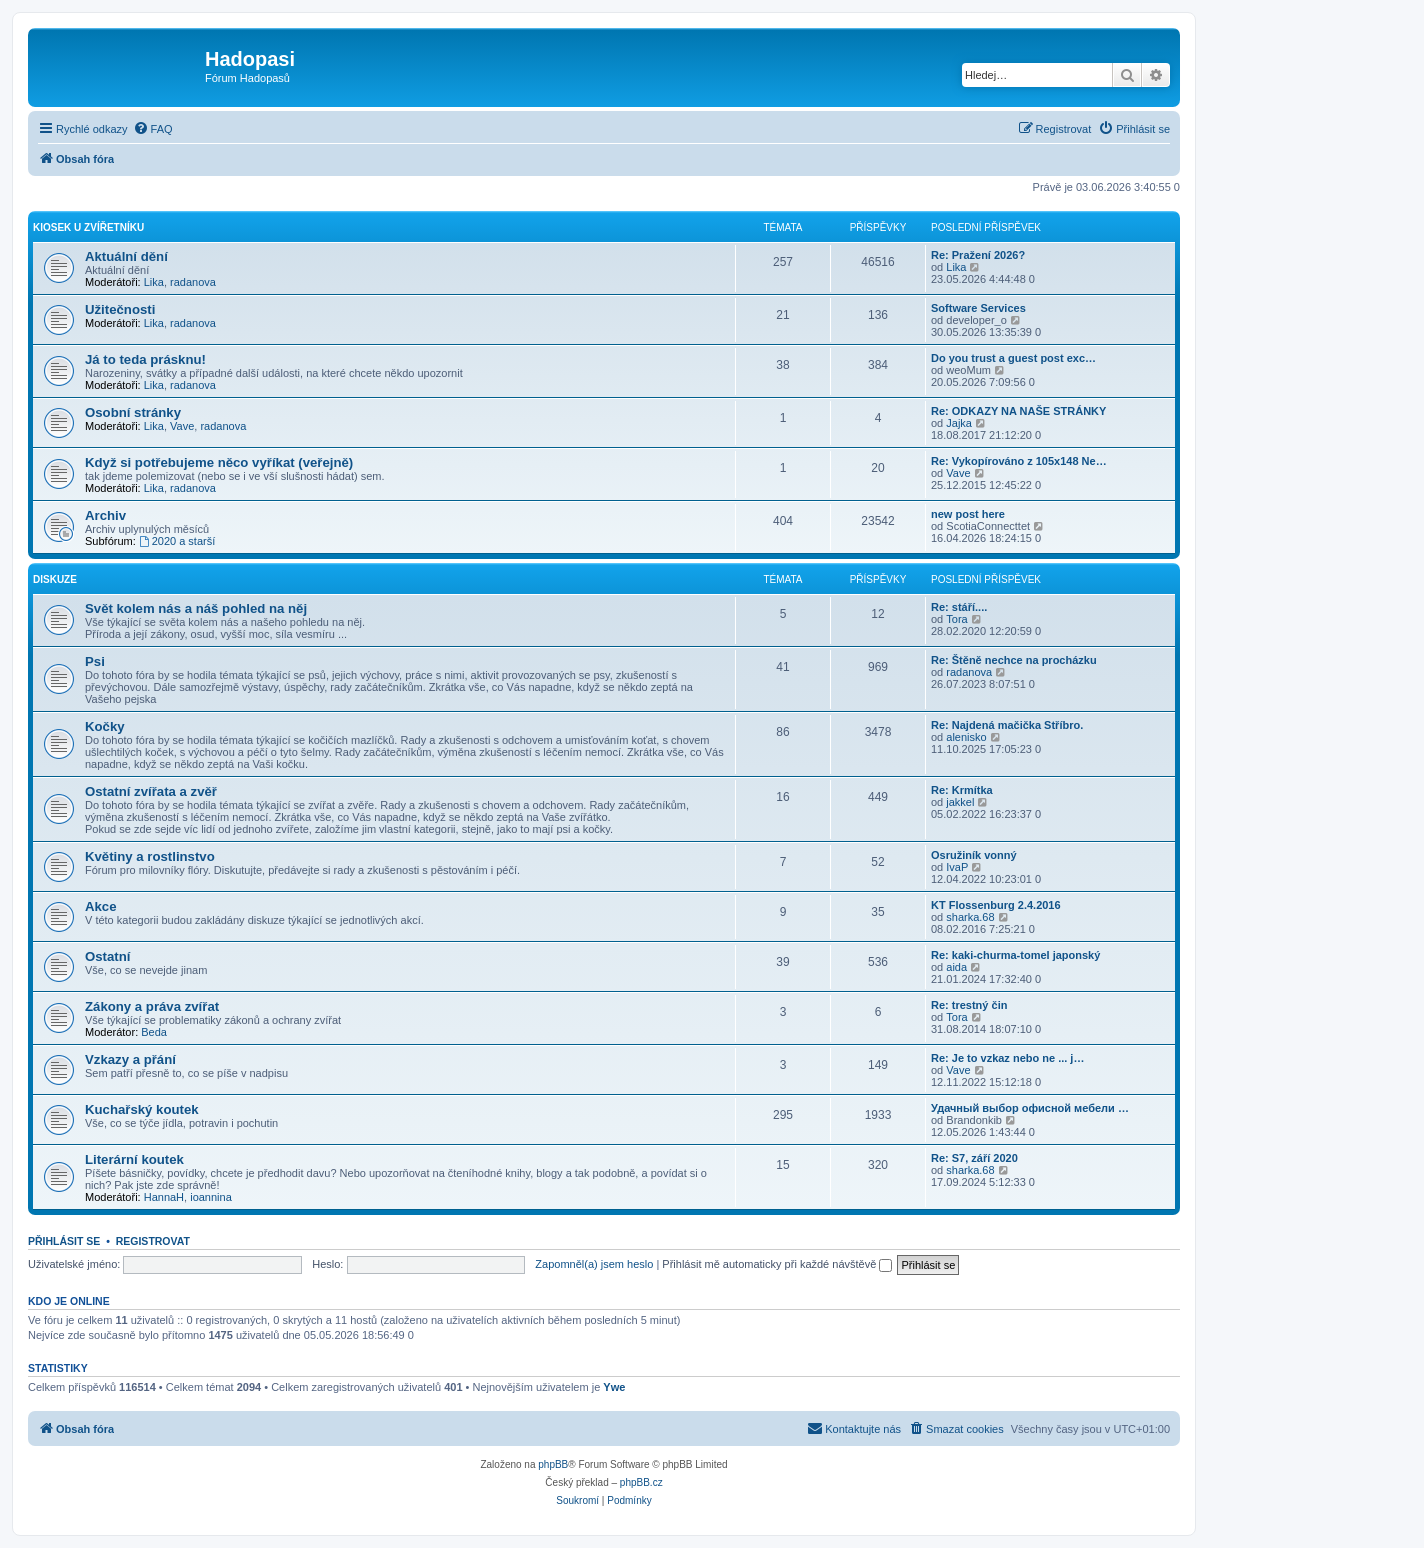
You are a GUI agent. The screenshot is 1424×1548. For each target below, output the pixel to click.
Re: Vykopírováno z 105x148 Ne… (1019, 461)
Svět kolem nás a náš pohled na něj (196, 608)
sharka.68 (970, 917)
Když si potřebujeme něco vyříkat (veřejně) (219, 462)
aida (956, 967)
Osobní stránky (133, 412)
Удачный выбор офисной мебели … (1030, 1108)
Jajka (959, 423)
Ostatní (107, 956)
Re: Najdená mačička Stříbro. (1007, 725)
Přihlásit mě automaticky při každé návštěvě (777, 1264)
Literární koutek (134, 1159)
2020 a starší (177, 541)
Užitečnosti (120, 309)
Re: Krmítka (962, 790)
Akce (101, 906)
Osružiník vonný (974, 855)
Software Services (978, 308)
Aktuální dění (126, 256)
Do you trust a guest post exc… (1013, 358)
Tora (956, 619)
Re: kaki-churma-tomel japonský (1015, 955)
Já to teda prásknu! (145, 359)
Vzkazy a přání (130, 1059)
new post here (968, 514)
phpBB (553, 1464)
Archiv (105, 515)
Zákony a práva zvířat (152, 1006)
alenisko (966, 737)
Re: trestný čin (969, 1005)
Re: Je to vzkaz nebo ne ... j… (1007, 1058)
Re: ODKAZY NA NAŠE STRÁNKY (1018, 411)
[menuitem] (153, 129)
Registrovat (153, 1241)
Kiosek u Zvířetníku (88, 227)
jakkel (960, 802)
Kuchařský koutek (142, 1109)
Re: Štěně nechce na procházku (1014, 660)
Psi (95, 661)
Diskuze (55, 579)
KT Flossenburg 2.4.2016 (996, 905)
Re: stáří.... (959, 607)
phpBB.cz (641, 1482)
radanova (193, 282)
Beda (154, 1032)
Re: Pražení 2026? (978, 255)
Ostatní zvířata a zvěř (151, 791)
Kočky (105, 726)
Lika (154, 282)
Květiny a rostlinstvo (150, 856)
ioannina (211, 1197)
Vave (182, 426)
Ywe (614, 1387)
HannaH (164, 1197)
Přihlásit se (64, 1241)
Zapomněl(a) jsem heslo (594, 1264)
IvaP (957, 867)
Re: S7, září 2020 (974, 1158)
